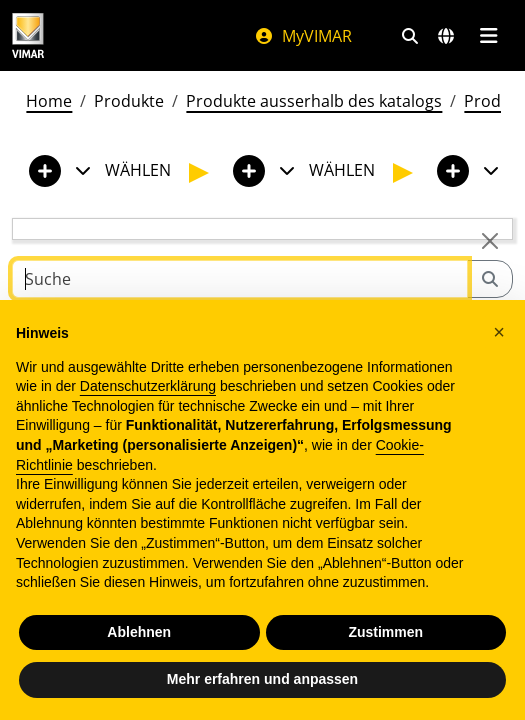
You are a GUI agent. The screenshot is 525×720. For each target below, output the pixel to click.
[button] (499, 332)
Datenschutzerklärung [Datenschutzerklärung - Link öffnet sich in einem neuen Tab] (148, 386)
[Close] (490, 241)
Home (49, 101)
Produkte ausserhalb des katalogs (314, 101)
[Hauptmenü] (488, 36)
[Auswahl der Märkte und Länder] (446, 36)
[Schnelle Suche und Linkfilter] (410, 36)
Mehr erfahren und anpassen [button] (262, 679)
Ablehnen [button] (139, 632)
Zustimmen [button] (385, 632)
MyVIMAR (303, 36)
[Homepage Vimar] (28, 35)
